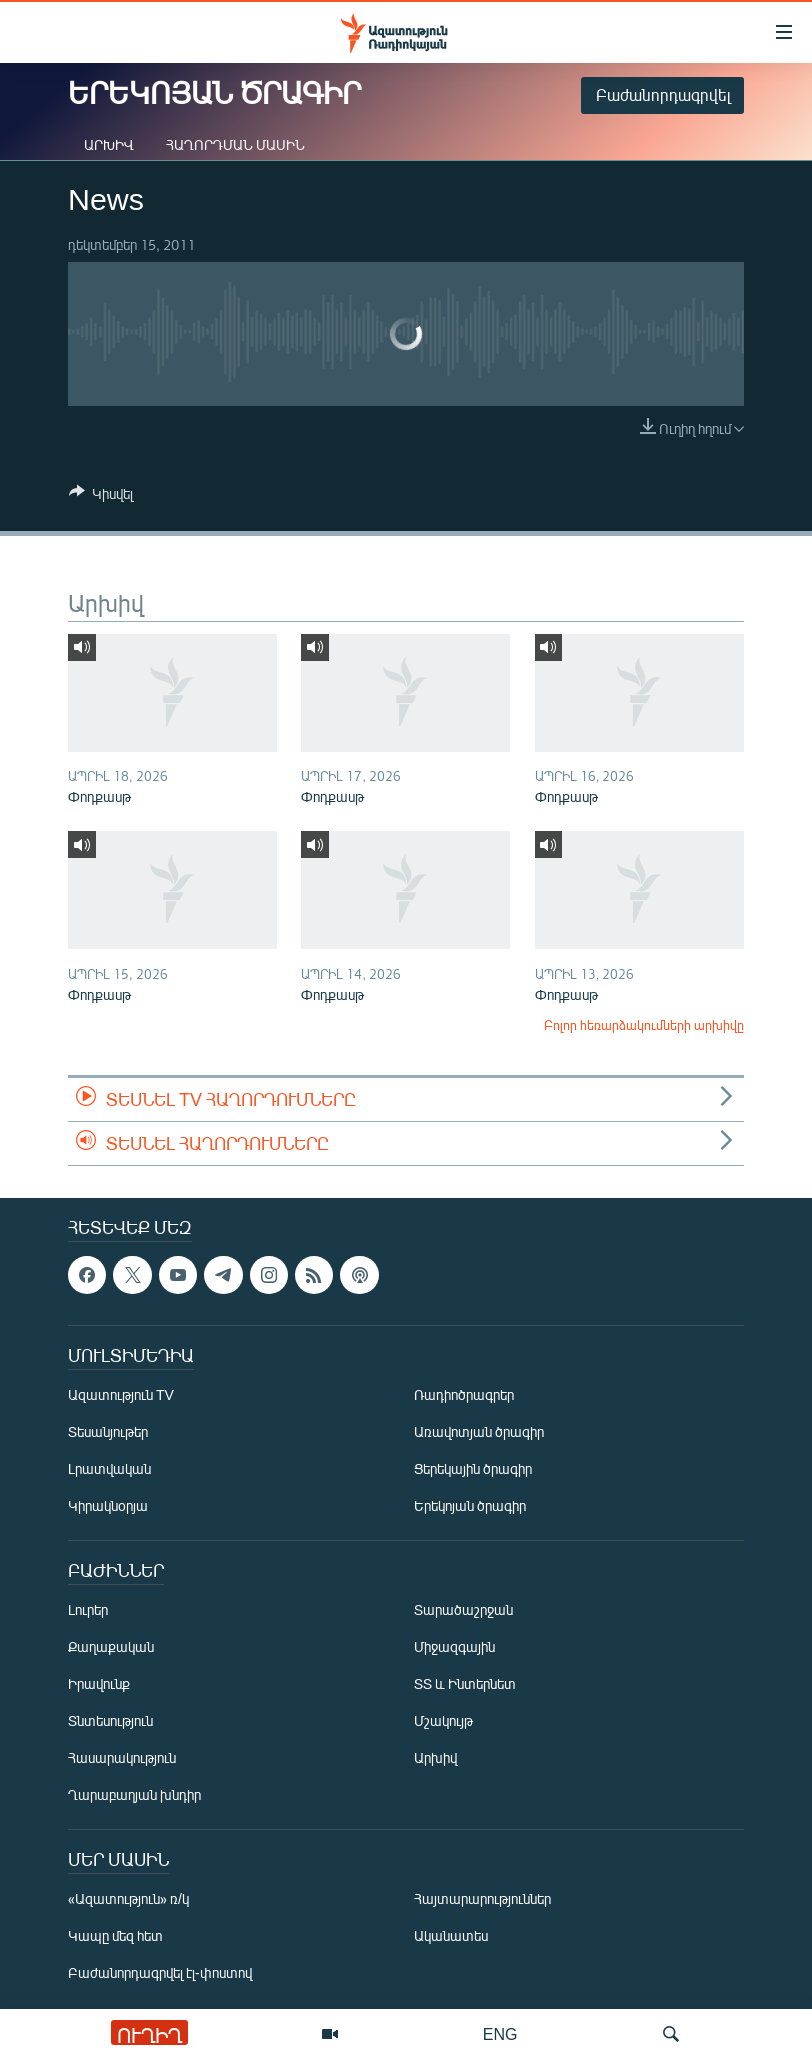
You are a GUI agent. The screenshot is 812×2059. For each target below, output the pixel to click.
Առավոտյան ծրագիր (479, 1432)
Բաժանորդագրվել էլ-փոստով (160, 1973)
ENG (500, 2033)
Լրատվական (109, 1469)
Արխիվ (109, 144)
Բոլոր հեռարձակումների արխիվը (644, 1025)
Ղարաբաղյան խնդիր (134, 1795)
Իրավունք (99, 1684)
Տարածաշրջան (463, 1610)
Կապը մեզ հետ (115, 1936)
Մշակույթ (443, 1721)
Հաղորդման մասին (235, 144)
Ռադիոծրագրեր (464, 1395)
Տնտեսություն (110, 1721)
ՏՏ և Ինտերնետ (465, 1684)
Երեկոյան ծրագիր (470, 1506)
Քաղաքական (111, 1647)
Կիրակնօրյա (108, 1506)
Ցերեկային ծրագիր (473, 1469)
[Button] (101, 497)
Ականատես (451, 1936)
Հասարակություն (122, 1758)
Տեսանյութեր (108, 1432)
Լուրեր (88, 1610)
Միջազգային (454, 1647)
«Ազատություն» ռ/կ (128, 1899)
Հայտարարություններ (482, 1899)
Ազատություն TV (121, 1395)
